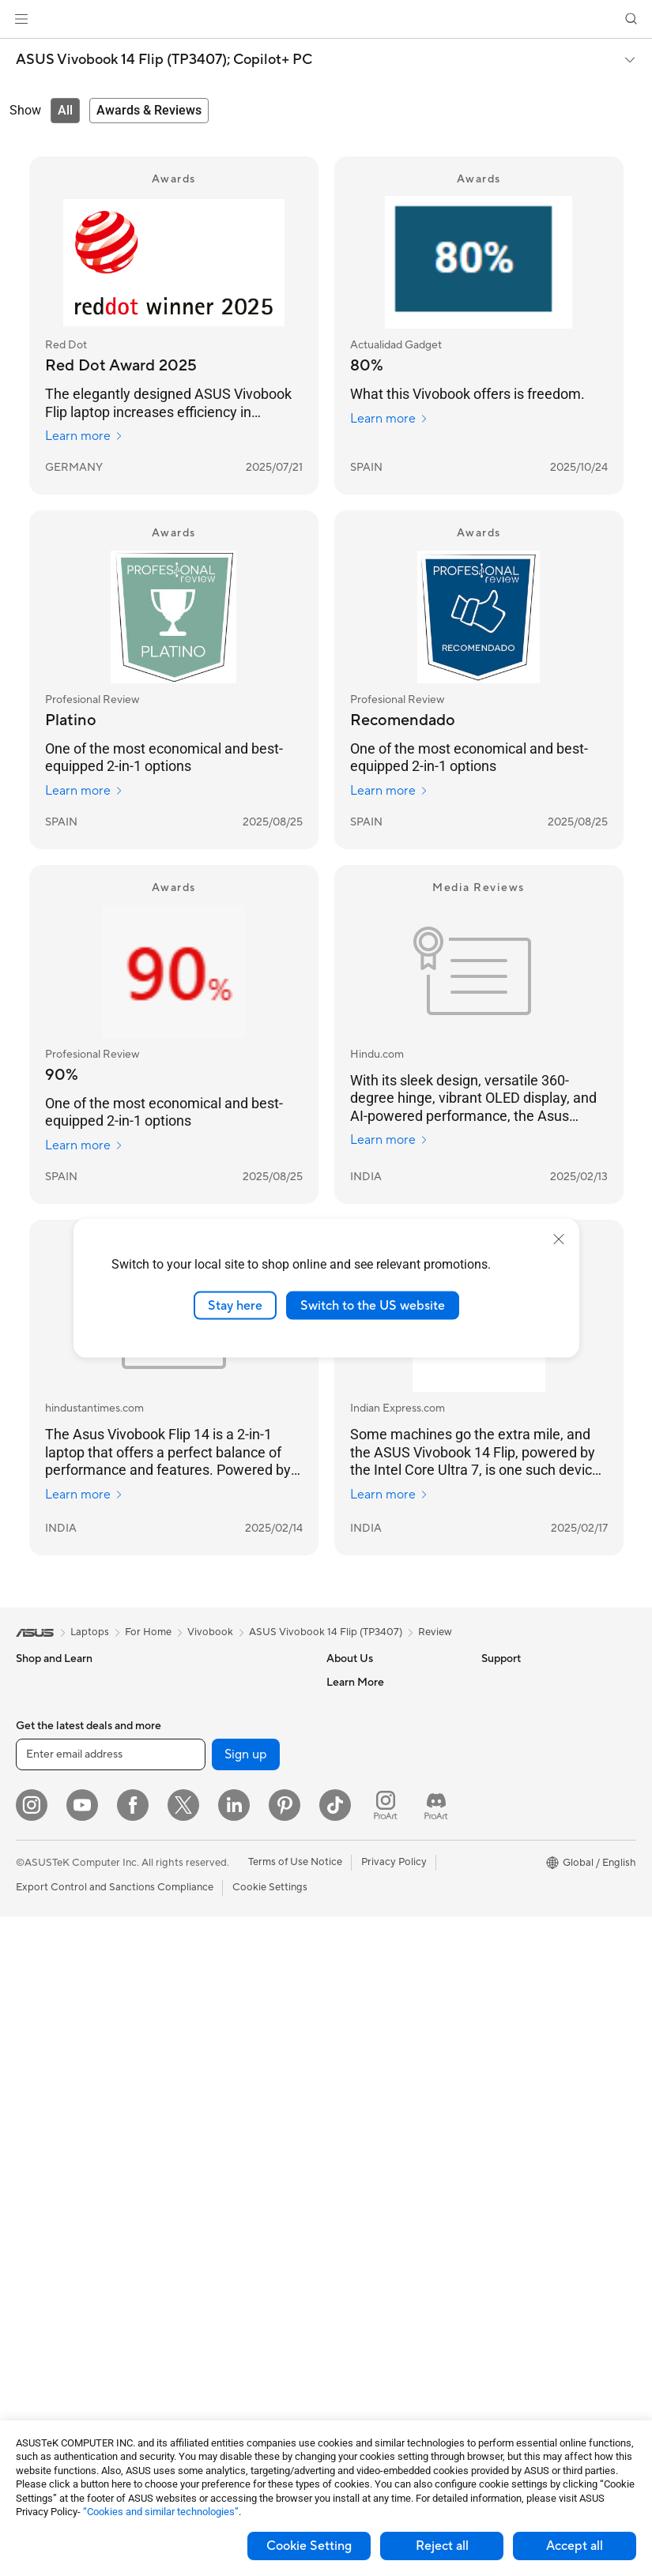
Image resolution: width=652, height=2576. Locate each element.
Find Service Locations (379, 1919)
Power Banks (198, 2264)
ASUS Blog (507, 1896)
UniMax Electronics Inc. (381, 1847)
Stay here (235, 1305)
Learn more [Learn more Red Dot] (84, 436)
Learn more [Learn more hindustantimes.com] (84, 1494)
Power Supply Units (61, 2301)
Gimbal (184, 2312)
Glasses (33, 2158)
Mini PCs (36, 2087)
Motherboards (50, 2206)
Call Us (343, 1990)
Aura (492, 1943)
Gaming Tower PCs (60, 2039)
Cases (30, 2253)
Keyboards (193, 2075)
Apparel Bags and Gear (222, 2170)
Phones (33, 1706)
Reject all (442, 2546)
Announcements (363, 1729)
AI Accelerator (202, 1705)
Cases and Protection (218, 2193)
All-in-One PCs (50, 1992)
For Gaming (43, 1873)
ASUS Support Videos (378, 2038)
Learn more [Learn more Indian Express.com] (389, 1494)
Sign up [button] (245, 2414)
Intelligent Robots (209, 1932)
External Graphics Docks (226, 1681)
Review (435, 1632)
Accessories (44, 1730)
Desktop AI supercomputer (231, 1979)
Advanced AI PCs (522, 1777)
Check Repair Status (374, 1896)
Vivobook (210, 1632)
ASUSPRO (506, 1824)
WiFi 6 (182, 1801)
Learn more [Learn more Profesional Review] (84, 791)
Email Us (346, 1967)
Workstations (47, 2110)
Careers (345, 1705)
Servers (185, 2003)
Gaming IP (192, 2336)
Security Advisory (367, 2014)
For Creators (46, 1825)
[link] (326, 19)
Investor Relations (368, 1753)
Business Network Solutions (232, 1884)
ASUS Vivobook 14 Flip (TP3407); (164, 60)
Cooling (34, 2277)
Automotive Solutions (531, 1848)
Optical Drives (49, 2324)
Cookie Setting (309, 2546)
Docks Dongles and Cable (228, 2241)
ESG (491, 1681)
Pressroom (351, 1776)
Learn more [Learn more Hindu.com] (389, 1140)
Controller (192, 2288)
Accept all (574, 2546)
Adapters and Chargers (222, 2217)
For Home (39, 1778)
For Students (46, 1849)
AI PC (494, 1753)
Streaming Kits (202, 2146)
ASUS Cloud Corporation (386, 1824)
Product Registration (375, 1943)
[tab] (65, 110)
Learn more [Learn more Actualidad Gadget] (389, 419)
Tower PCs (41, 2016)
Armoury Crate (516, 1919)
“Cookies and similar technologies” (161, 2512)
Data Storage (47, 2348)
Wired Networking (211, 1908)
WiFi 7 (182, 1777)
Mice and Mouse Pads (218, 2099)
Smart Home (197, 2027)
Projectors (40, 1968)
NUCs (30, 2063)
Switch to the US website (372, 1305)
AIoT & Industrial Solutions (229, 1956)
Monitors (37, 1945)
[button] (21, 19)
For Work (37, 1802)
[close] (558, 1238)
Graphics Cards (52, 2230)
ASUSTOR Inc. (360, 1800)
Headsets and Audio (215, 2122)
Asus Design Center (527, 1801)
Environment (511, 1705)
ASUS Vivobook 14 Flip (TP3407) (325, 1632)
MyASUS (347, 2061)
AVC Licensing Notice (531, 1872)
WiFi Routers (198, 1824)
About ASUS (356, 1681)
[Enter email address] (110, 2414)
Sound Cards (198, 1729)
